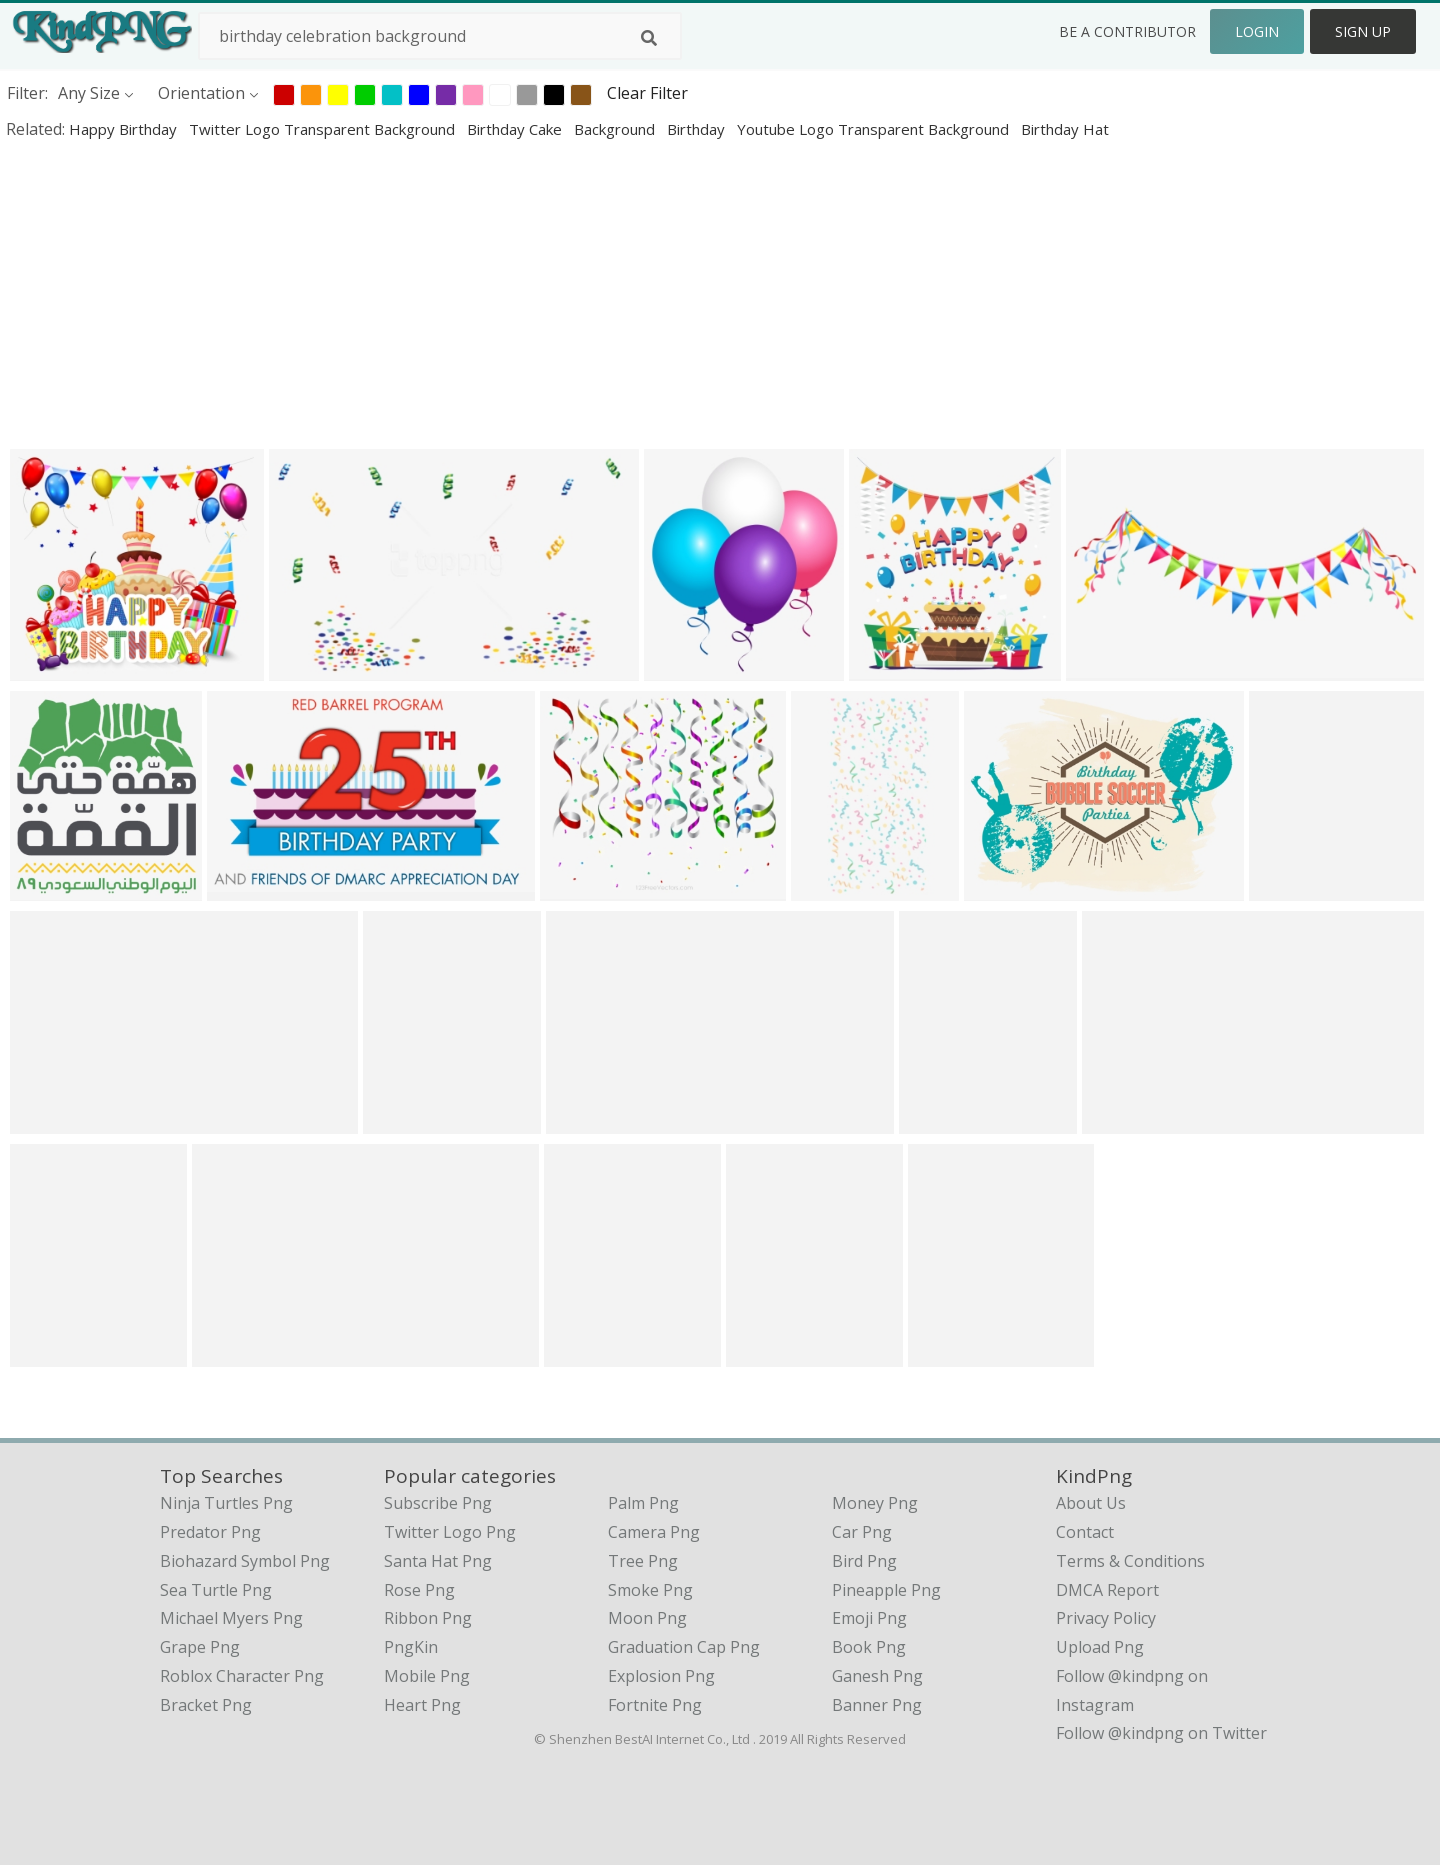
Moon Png (647, 1618)
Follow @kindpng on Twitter (1161, 1733)
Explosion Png (661, 1676)
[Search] (649, 38)
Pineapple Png (886, 1590)
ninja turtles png (226, 1503)
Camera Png (654, 1532)
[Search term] (440, 36)
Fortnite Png (655, 1705)
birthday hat (1065, 129)
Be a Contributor (1127, 31)
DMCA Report (1107, 1590)
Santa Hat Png (438, 1561)
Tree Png (643, 1561)
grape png (200, 1647)
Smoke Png (650, 1590)
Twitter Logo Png (450, 1532)
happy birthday (125, 129)
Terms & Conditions (1130, 1561)
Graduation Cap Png (684, 1647)
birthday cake (516, 129)
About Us (1091, 1503)
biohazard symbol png (245, 1561)
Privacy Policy (1106, 1618)
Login (1257, 31)
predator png (210, 1532)
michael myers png (231, 1618)
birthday (698, 129)
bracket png (206, 1705)
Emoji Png (869, 1618)
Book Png (869, 1647)
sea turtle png (216, 1590)
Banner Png (877, 1705)
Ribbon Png (428, 1618)
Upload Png (1100, 1647)
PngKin (411, 1647)
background (616, 129)
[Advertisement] (600, 294)
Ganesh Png (877, 1676)
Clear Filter (647, 93)
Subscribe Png (438, 1503)
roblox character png (242, 1676)
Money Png (875, 1503)
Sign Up (1363, 31)
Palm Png (643, 1503)
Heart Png (422, 1705)
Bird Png (864, 1561)
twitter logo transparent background (324, 129)
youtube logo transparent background (875, 129)
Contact (1085, 1532)
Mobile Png (427, 1676)
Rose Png (419, 1590)
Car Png (862, 1532)
